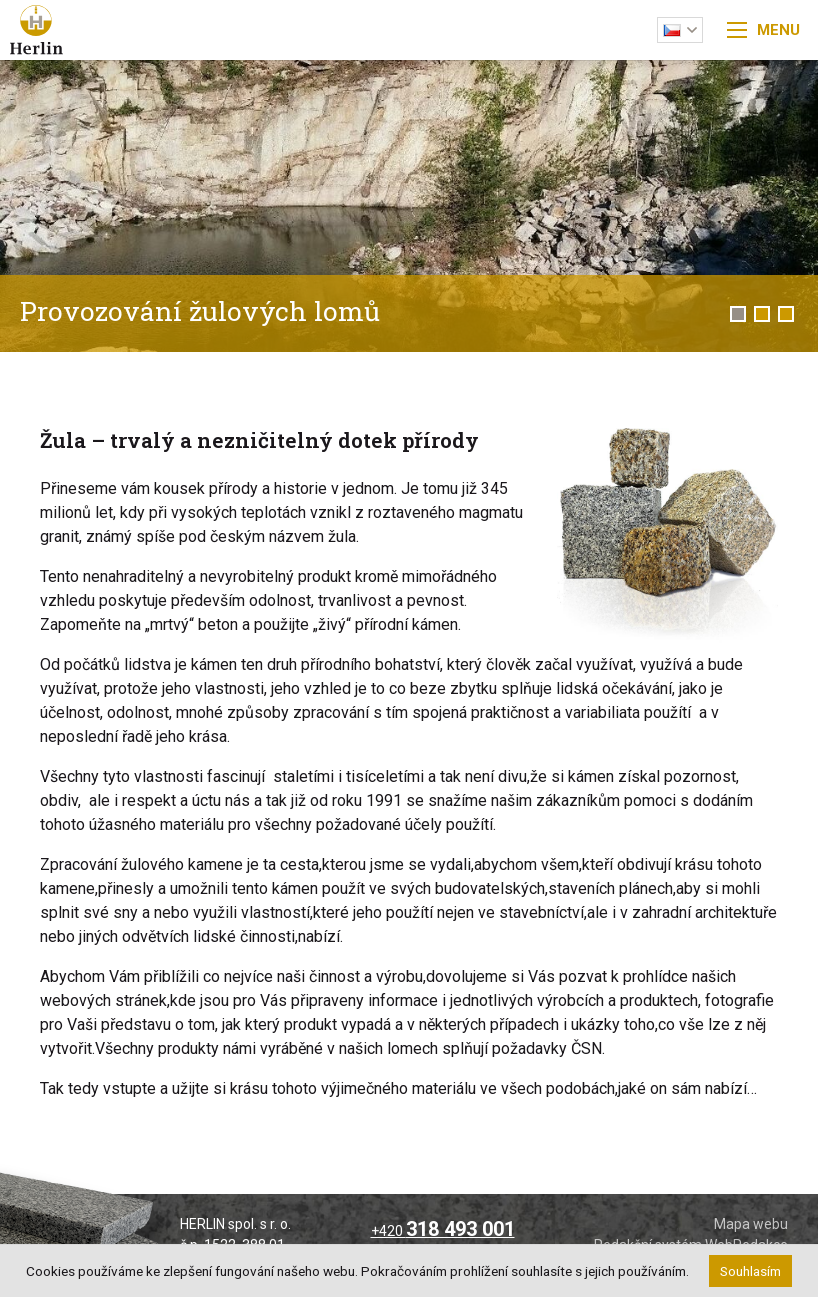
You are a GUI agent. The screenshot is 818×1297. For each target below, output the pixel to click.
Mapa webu (751, 1224)
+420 (443, 1231)
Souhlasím (750, 1271)
